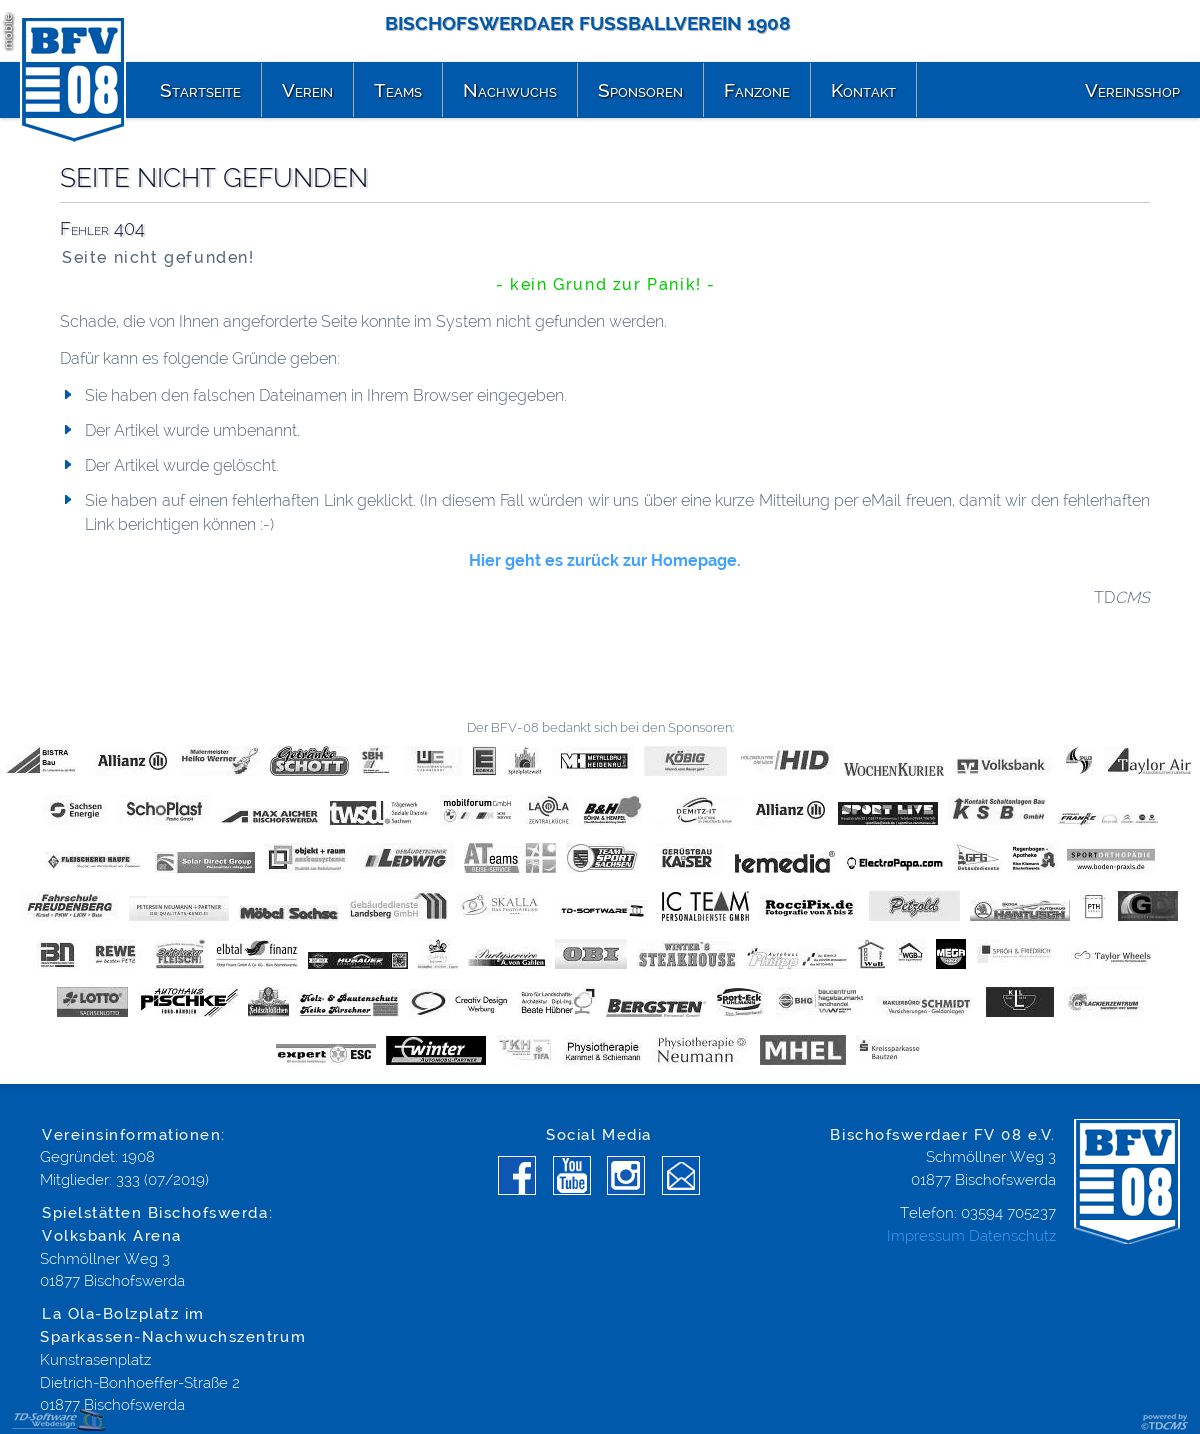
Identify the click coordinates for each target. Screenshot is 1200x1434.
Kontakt (863, 90)
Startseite (200, 90)
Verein (307, 90)
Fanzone (757, 90)
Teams (398, 90)
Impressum (926, 1236)
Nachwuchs (510, 90)
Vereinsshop (1132, 90)
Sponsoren (640, 90)
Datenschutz (1012, 1236)
